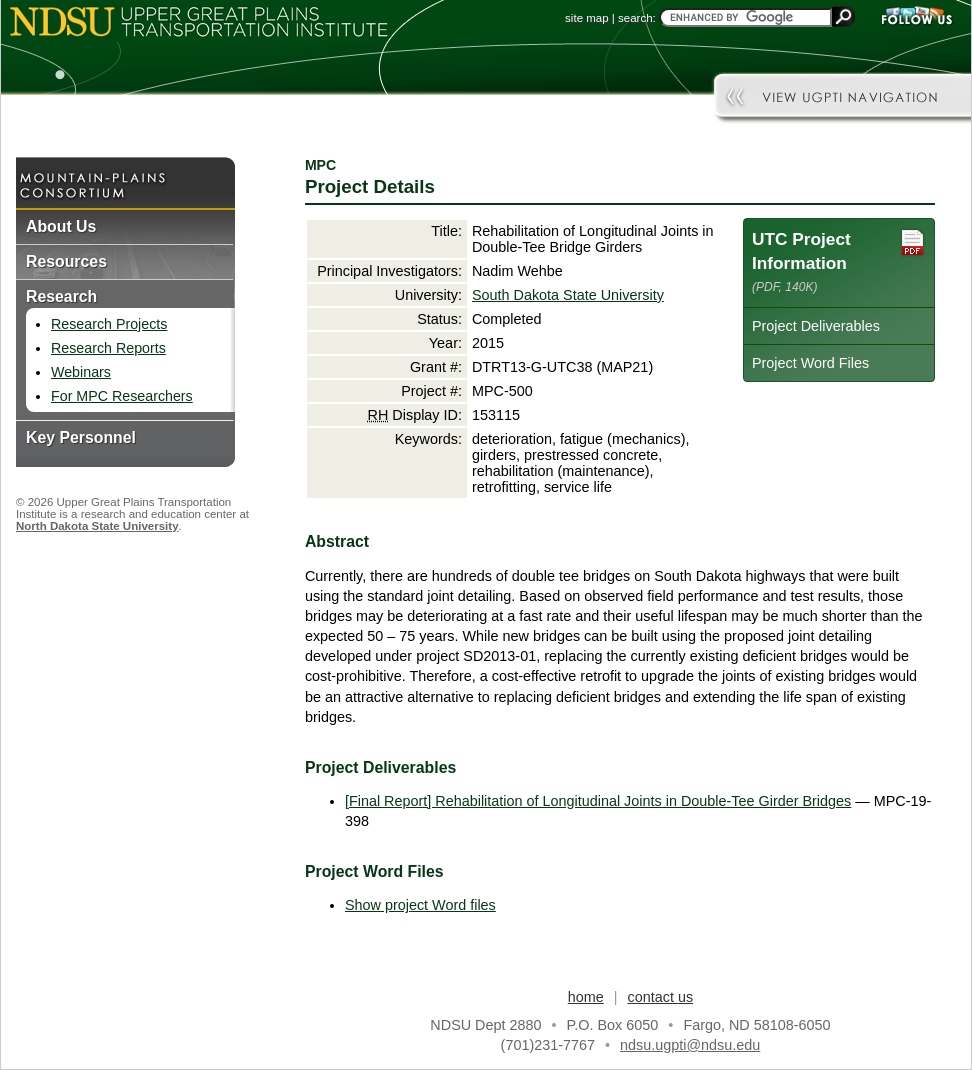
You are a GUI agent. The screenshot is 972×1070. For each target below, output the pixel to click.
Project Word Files (810, 363)
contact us (661, 997)
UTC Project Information (839, 260)
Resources (66, 261)
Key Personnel (81, 437)
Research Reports (108, 348)
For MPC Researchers (122, 396)
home (586, 997)
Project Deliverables (816, 326)
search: (637, 18)
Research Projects (109, 324)
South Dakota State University (568, 295)
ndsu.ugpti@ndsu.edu (690, 1045)
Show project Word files (420, 905)
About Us (61, 226)
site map (587, 18)
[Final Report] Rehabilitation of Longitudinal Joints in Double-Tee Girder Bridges (598, 801)
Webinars (81, 372)
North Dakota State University (97, 526)
